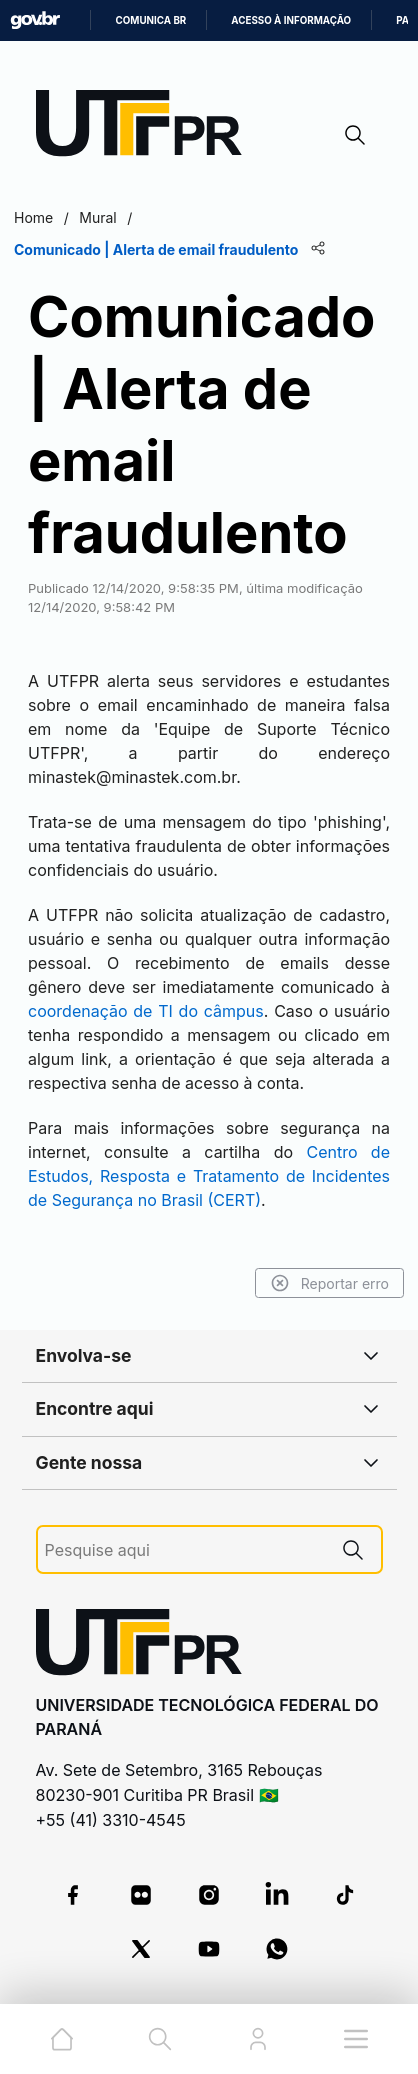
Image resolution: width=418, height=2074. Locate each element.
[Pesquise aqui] (185, 1550)
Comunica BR (150, 20)
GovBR (35, 20)
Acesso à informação (291, 20)
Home (33, 217)
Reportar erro (329, 1283)
